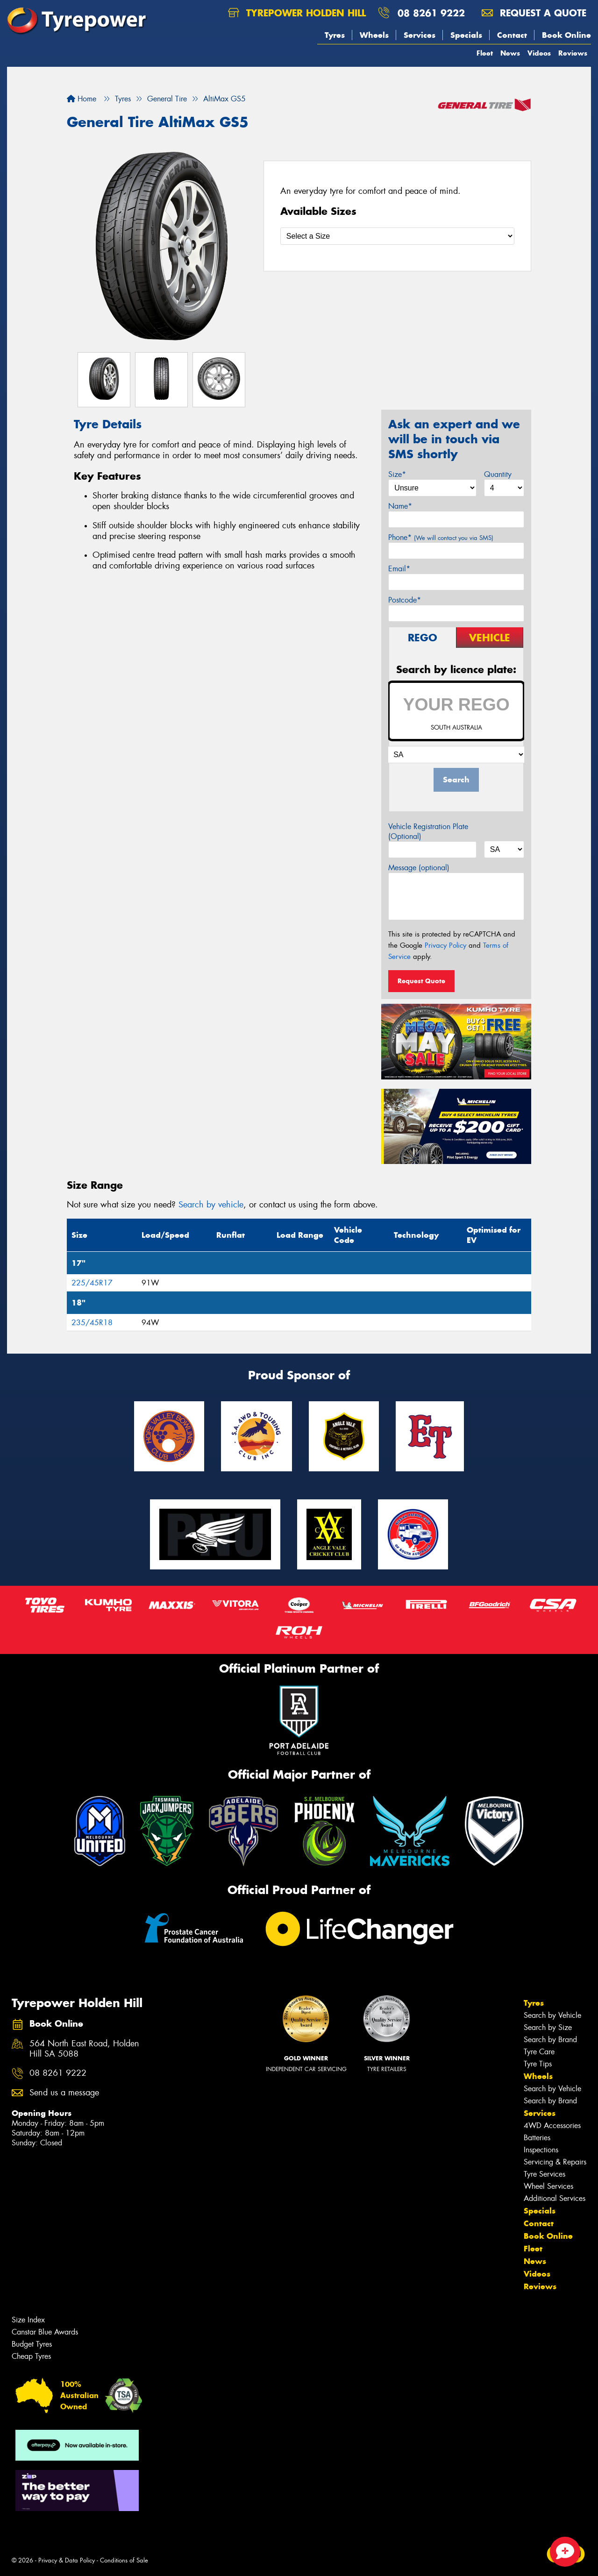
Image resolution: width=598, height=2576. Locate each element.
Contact (512, 35)
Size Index (28, 2320)
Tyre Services (544, 2174)
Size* (397, 474)
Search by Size (548, 2027)
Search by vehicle (210, 1204)
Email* (399, 569)
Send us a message (64, 2092)
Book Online (566, 35)
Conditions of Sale (124, 2560)
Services (419, 35)
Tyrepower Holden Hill (297, 13)
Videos (539, 53)
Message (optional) (418, 868)
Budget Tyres (32, 2344)
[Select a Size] (397, 236)
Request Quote (421, 981)
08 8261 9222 (431, 13)
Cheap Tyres (31, 2356)
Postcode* (404, 600)
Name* (400, 506)
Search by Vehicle (552, 2015)
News (510, 53)
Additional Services (554, 2198)
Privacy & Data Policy (66, 2560)
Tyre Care (539, 2052)
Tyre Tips (538, 2064)
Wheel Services (548, 2186)
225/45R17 (92, 1283)
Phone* (440, 537)
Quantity (498, 474)
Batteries (537, 2138)
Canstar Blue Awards (45, 2332)
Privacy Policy (445, 945)
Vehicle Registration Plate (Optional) (428, 831)
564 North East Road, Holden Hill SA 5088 (84, 2049)
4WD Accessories (552, 2125)
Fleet (485, 53)
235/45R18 (92, 1322)
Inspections (541, 2150)
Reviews (572, 53)
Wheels (374, 35)
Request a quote (534, 13)
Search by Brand (550, 2039)
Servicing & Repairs (555, 2162)
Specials (466, 35)
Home (81, 99)
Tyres (335, 35)
